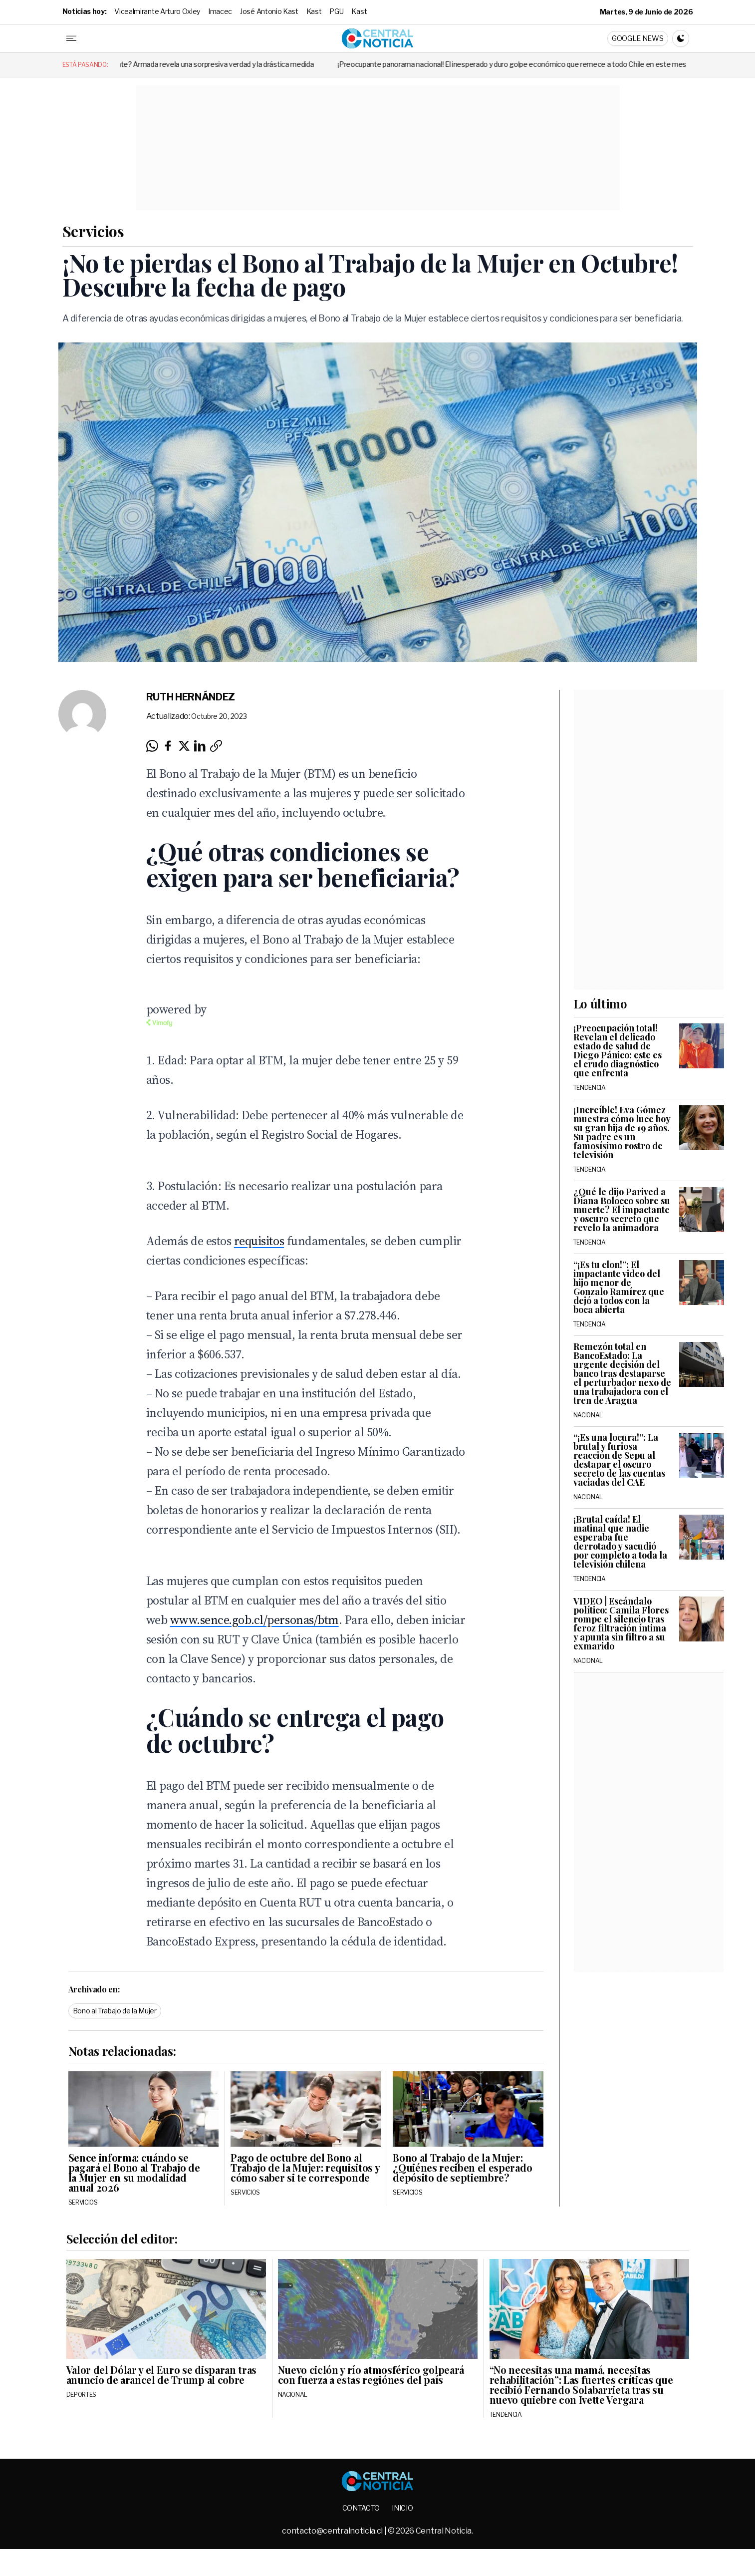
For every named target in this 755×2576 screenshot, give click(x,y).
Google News (637, 38)
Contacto (361, 2508)
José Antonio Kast (269, 11)
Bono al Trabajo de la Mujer (115, 2010)
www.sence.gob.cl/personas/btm (254, 1619)
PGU (336, 11)
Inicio (402, 2508)
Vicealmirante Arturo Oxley (157, 11)
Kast (314, 11)
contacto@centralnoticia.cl (333, 2531)
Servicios (93, 231)
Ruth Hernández (191, 697)
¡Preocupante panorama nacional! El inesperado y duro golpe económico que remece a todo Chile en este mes (543, 64)
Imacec (220, 11)
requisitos (259, 1241)
